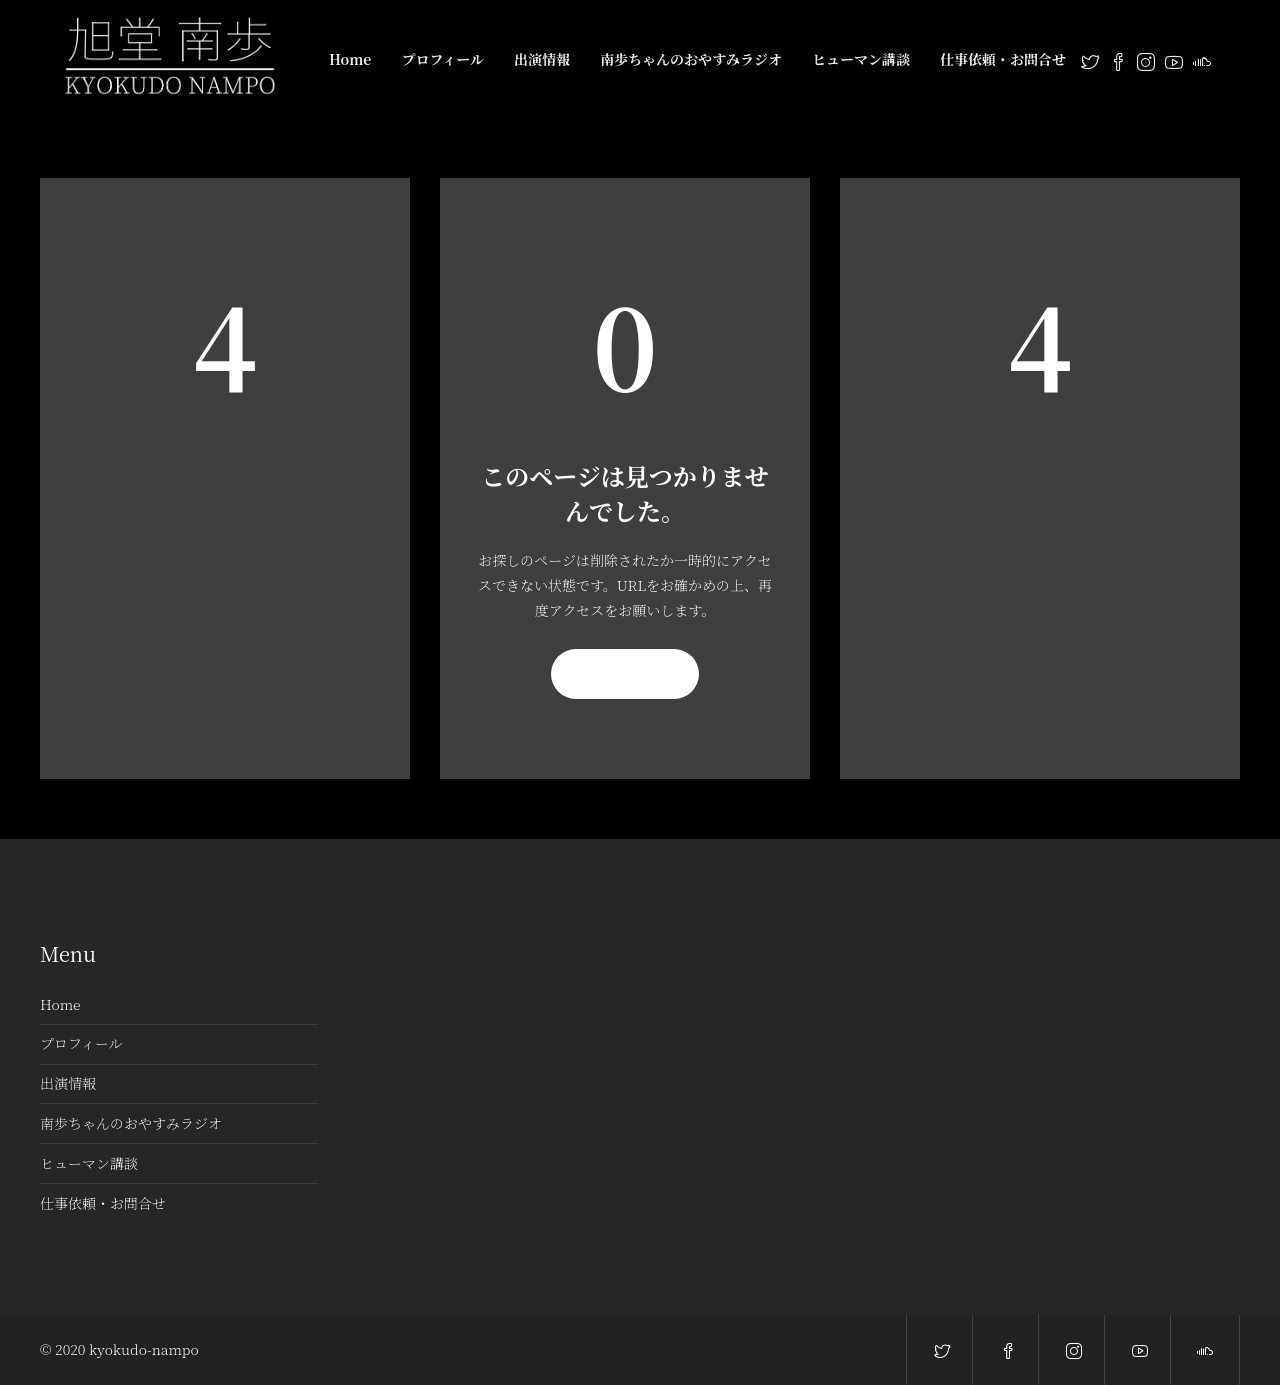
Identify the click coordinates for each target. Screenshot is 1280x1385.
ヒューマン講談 (861, 59)
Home (350, 59)
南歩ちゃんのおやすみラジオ (691, 59)
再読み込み (624, 673)
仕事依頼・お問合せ (1003, 59)
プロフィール (442, 59)
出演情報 (542, 59)
